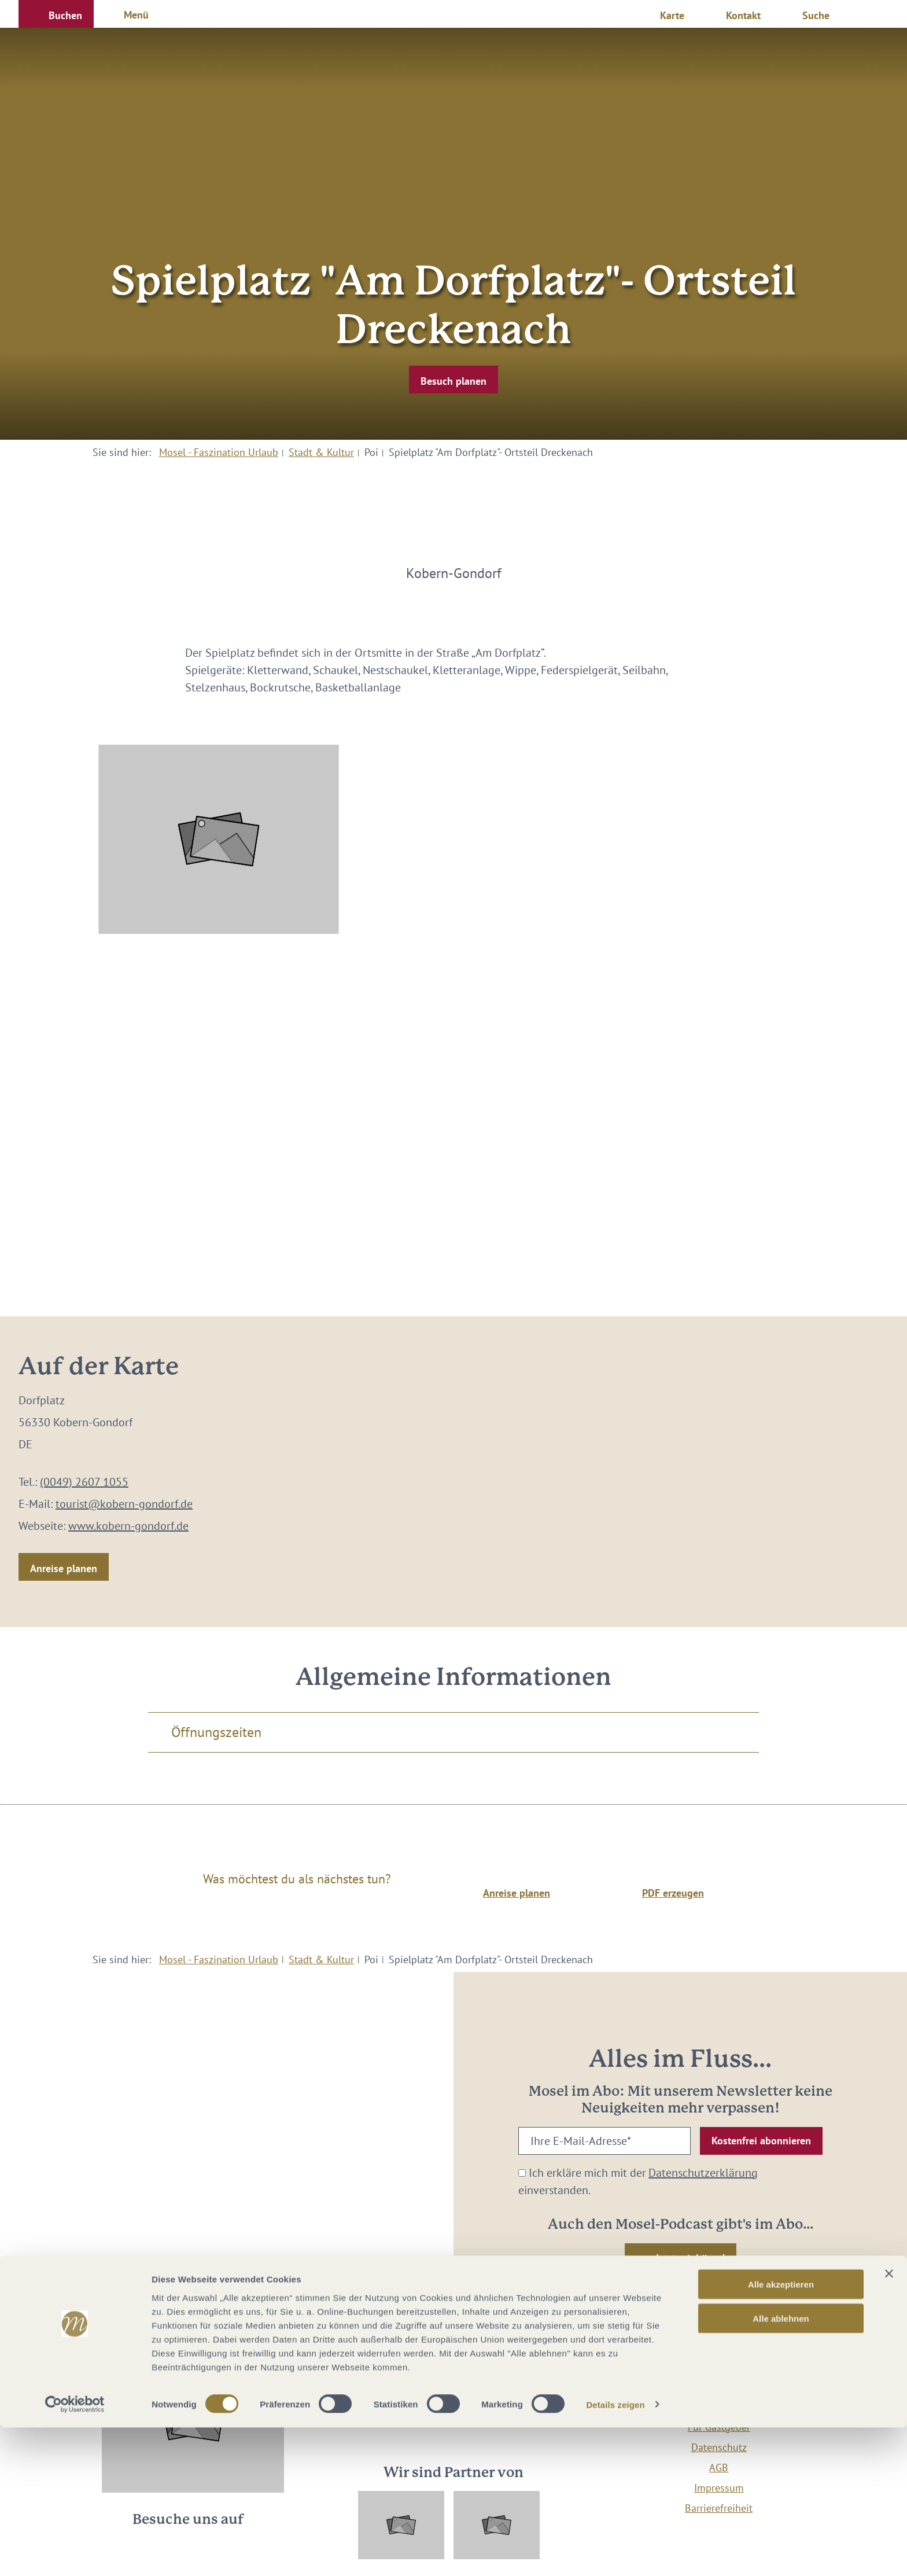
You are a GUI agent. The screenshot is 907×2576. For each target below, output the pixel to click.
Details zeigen (615, 2553)
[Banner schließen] (889, 2422)
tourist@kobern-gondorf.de (124, 1503)
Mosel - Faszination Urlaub (218, 452)
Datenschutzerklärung (703, 2172)
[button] (56, 14)
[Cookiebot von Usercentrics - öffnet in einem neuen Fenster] (75, 2553)
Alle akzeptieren (781, 2433)
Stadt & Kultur (321, 452)
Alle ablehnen (781, 2467)
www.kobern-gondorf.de (128, 1525)
